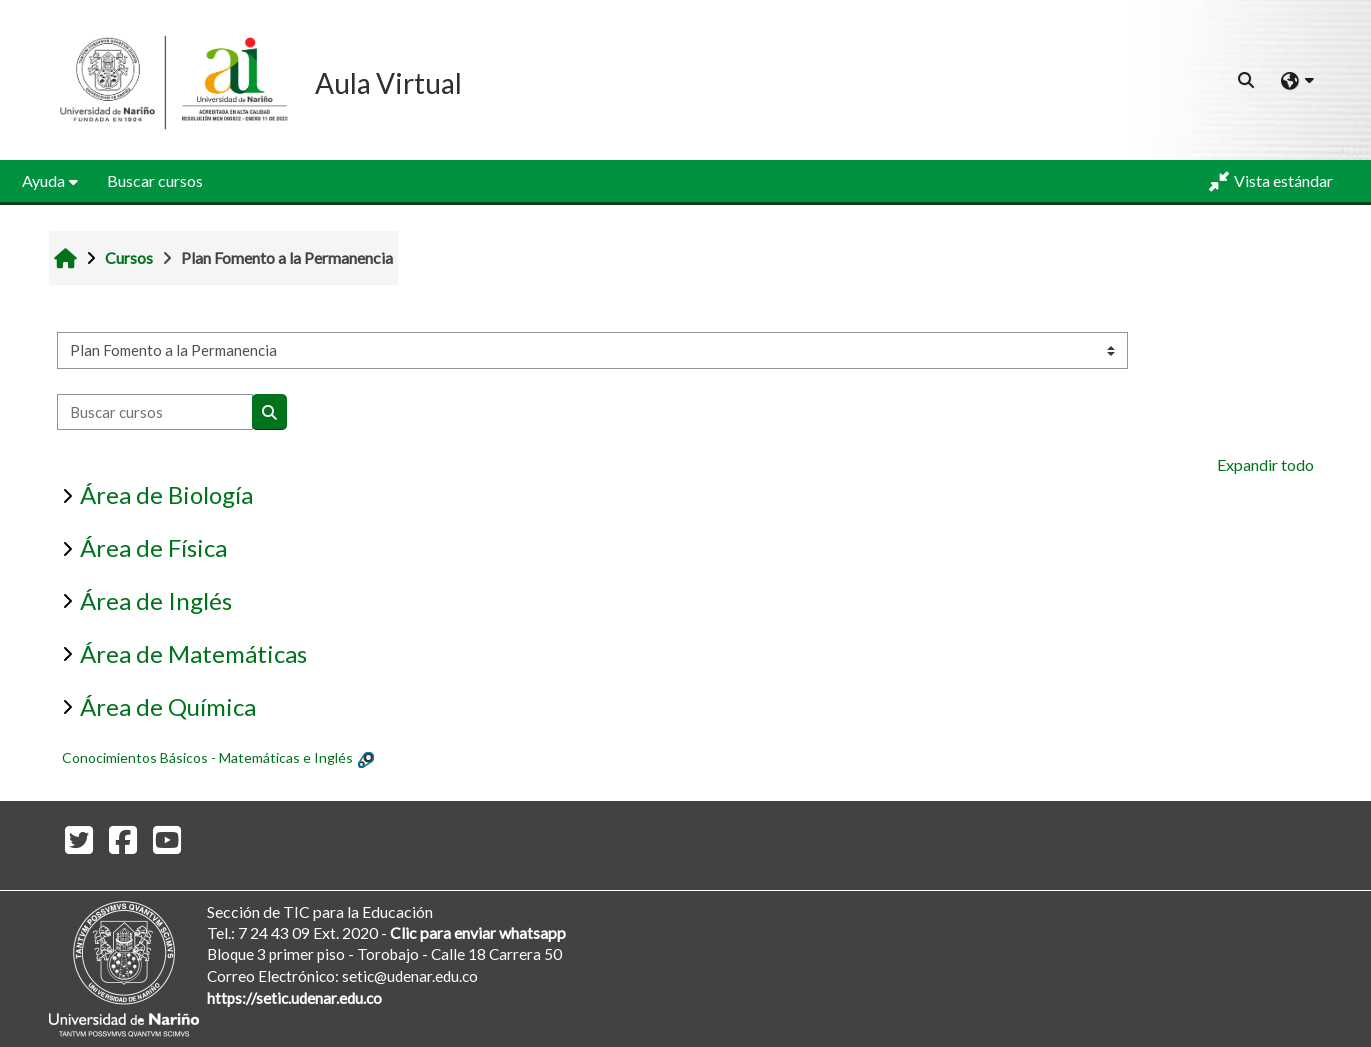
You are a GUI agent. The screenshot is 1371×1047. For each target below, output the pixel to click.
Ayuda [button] (43, 180)
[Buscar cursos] (155, 412)
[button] (1247, 80)
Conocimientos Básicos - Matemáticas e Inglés (207, 757)
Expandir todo (1265, 464)
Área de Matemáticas (193, 653)
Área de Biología (166, 494)
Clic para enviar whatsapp (478, 932)
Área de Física (153, 547)
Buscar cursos (155, 180)
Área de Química (168, 706)
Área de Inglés (156, 600)
